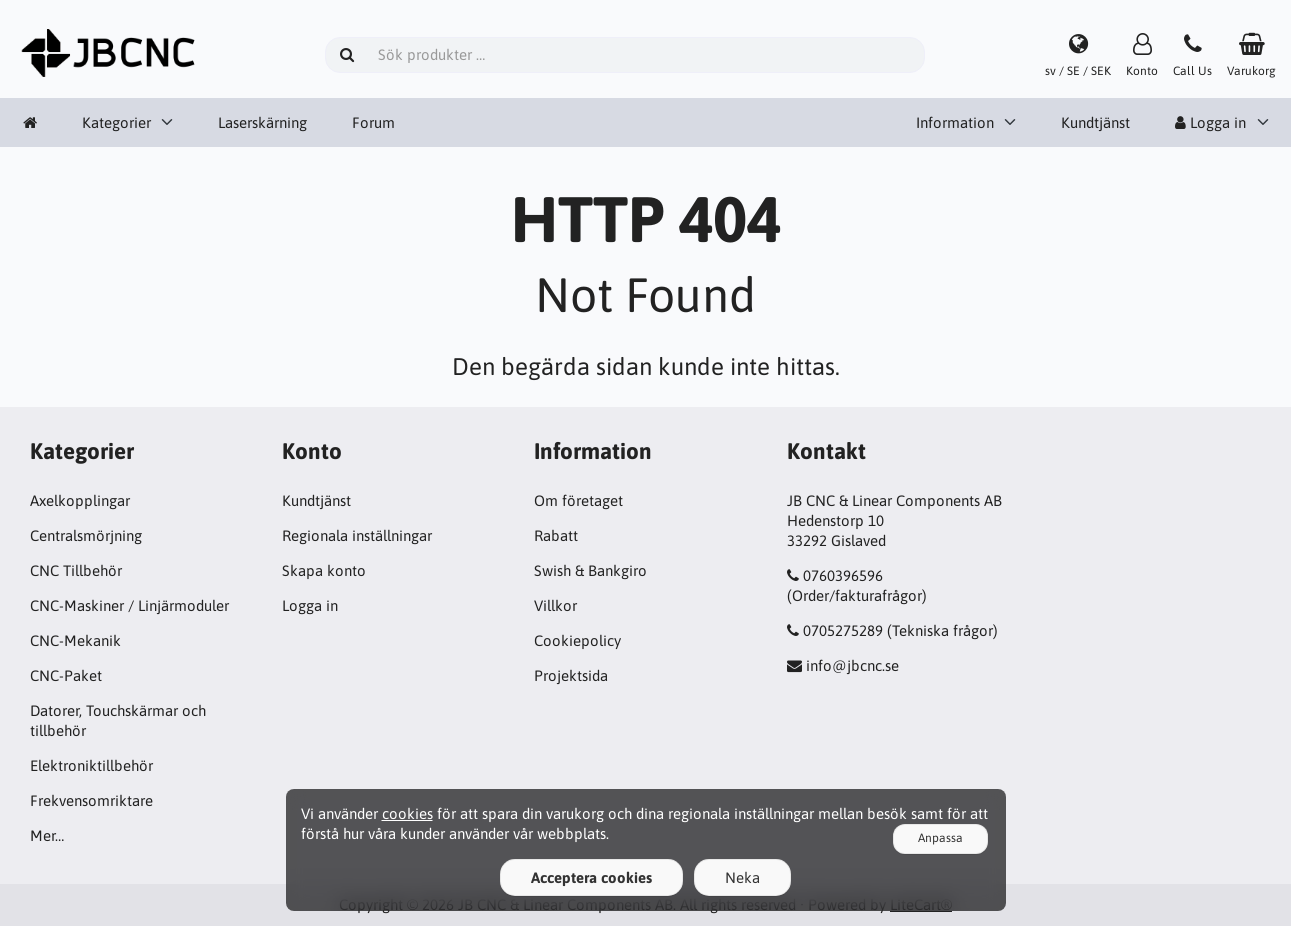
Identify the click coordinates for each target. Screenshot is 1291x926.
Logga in (1210, 122)
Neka (742, 877)
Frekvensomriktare (91, 800)
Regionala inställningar (357, 535)
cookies (407, 813)
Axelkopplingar (80, 500)
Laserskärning (262, 122)
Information (955, 122)
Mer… (47, 835)
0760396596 (843, 575)
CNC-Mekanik (75, 640)
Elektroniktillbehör (91, 765)
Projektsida (571, 675)
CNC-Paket (66, 675)
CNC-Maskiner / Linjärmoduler (129, 605)
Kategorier (116, 122)
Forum (373, 122)
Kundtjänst (1095, 122)
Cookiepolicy (577, 640)
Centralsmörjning (86, 535)
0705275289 (843, 630)
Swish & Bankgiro (590, 570)
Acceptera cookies (591, 877)
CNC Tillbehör (76, 570)
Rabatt (556, 535)
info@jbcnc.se (852, 665)
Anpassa (940, 838)
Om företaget (578, 500)
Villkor (555, 605)
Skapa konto (324, 570)
